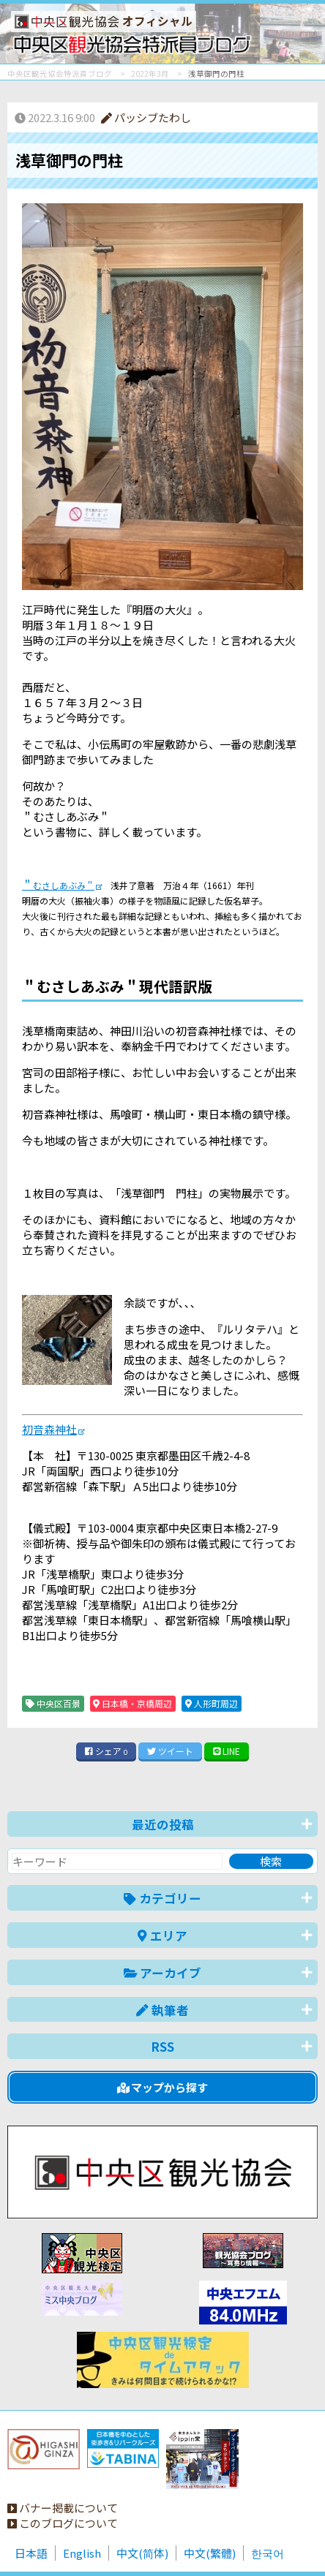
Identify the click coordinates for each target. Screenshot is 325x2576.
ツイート (170, 1751)
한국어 (267, 2553)
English (82, 2553)
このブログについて (62, 2523)
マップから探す (163, 2087)
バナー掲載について (62, 2507)
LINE (227, 1751)
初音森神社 (49, 1429)
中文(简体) (142, 2553)
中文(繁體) (210, 2553)
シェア (106, 1751)
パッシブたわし (146, 117)
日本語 (31, 2553)
